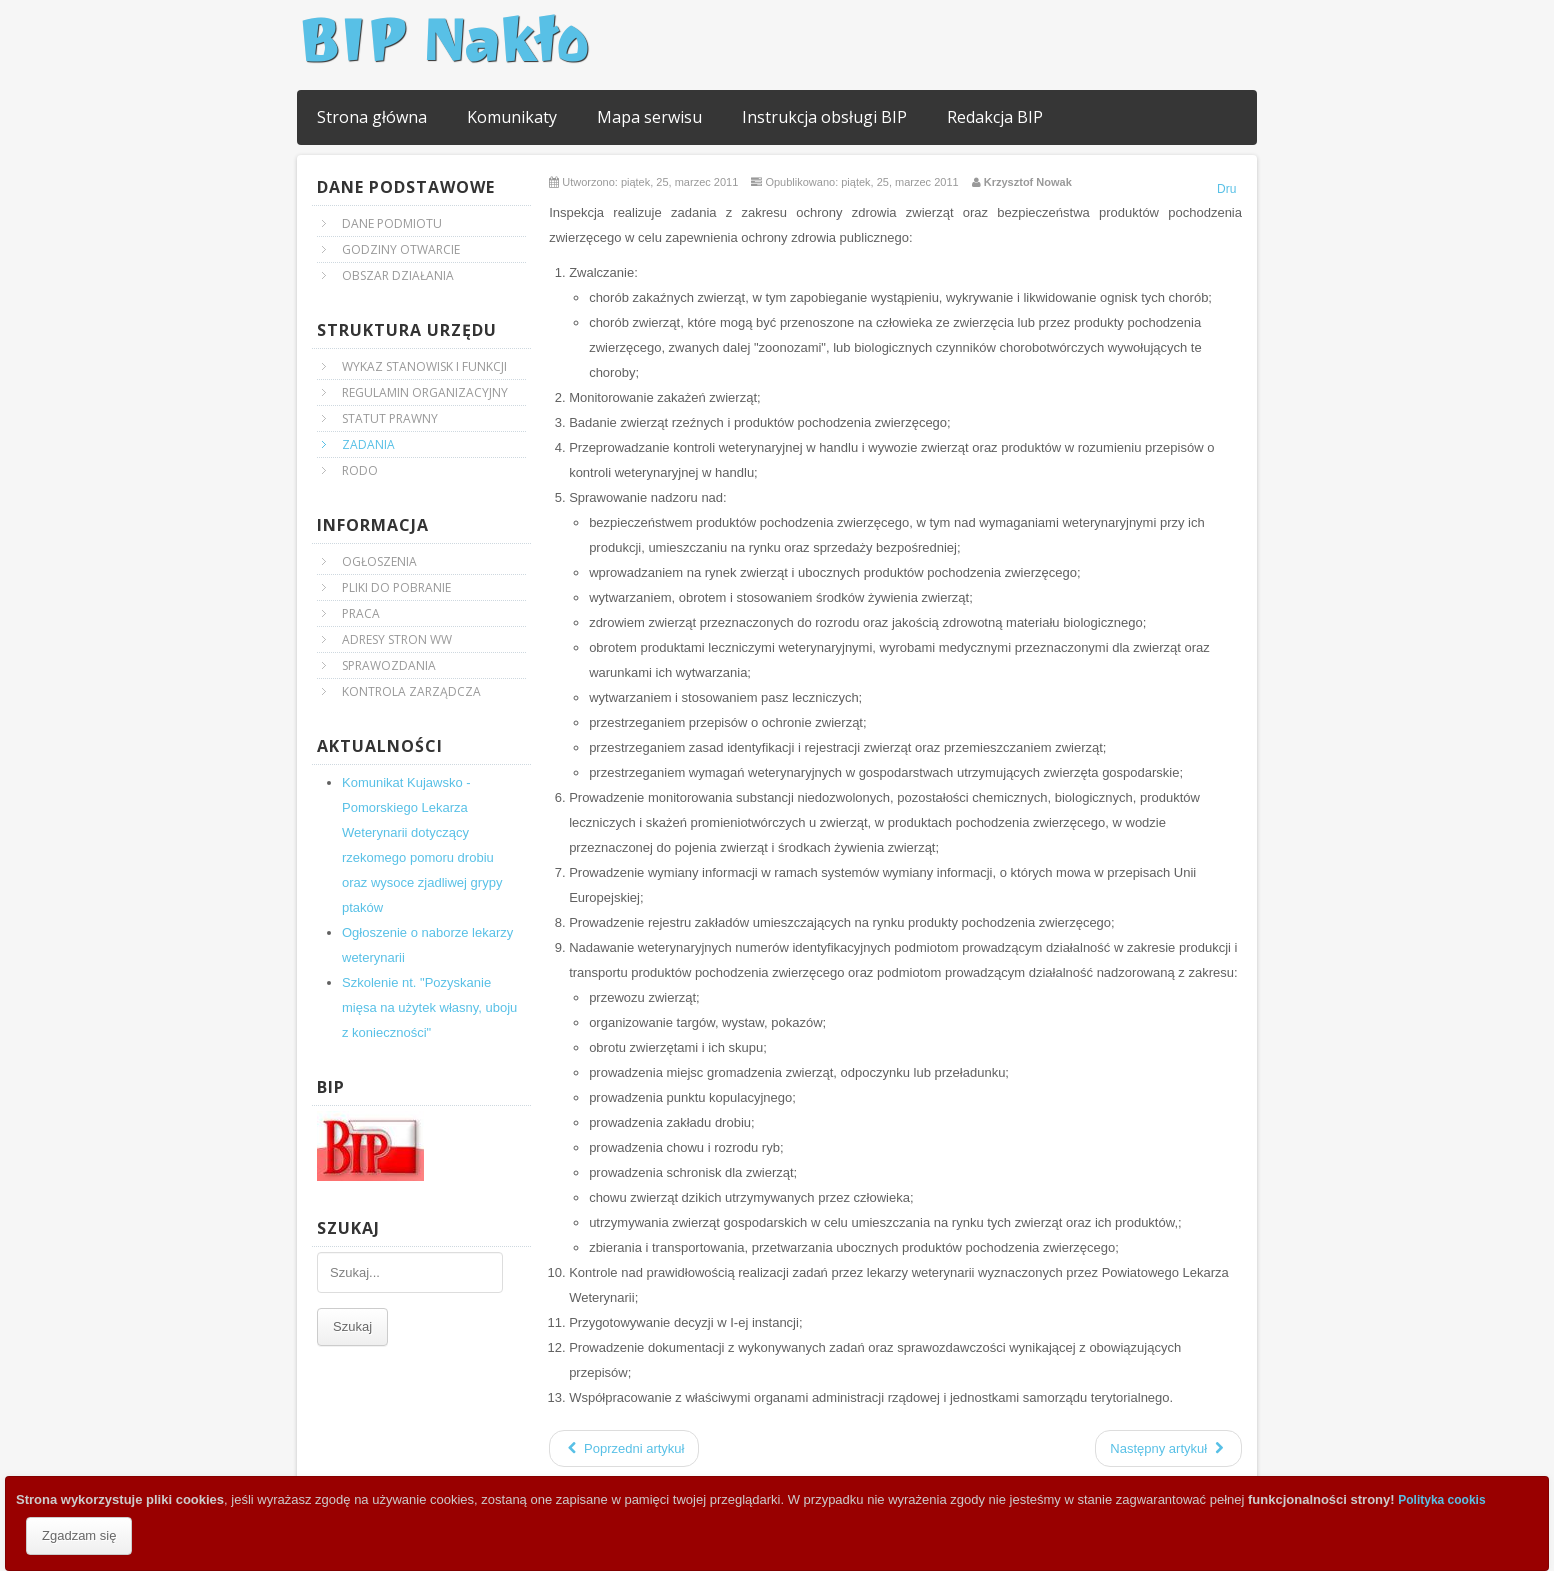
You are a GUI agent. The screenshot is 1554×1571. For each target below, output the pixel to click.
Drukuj (1234, 189)
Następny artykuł (1168, 1448)
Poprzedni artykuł (624, 1448)
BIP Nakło (442, 40)
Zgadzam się (79, 1535)
